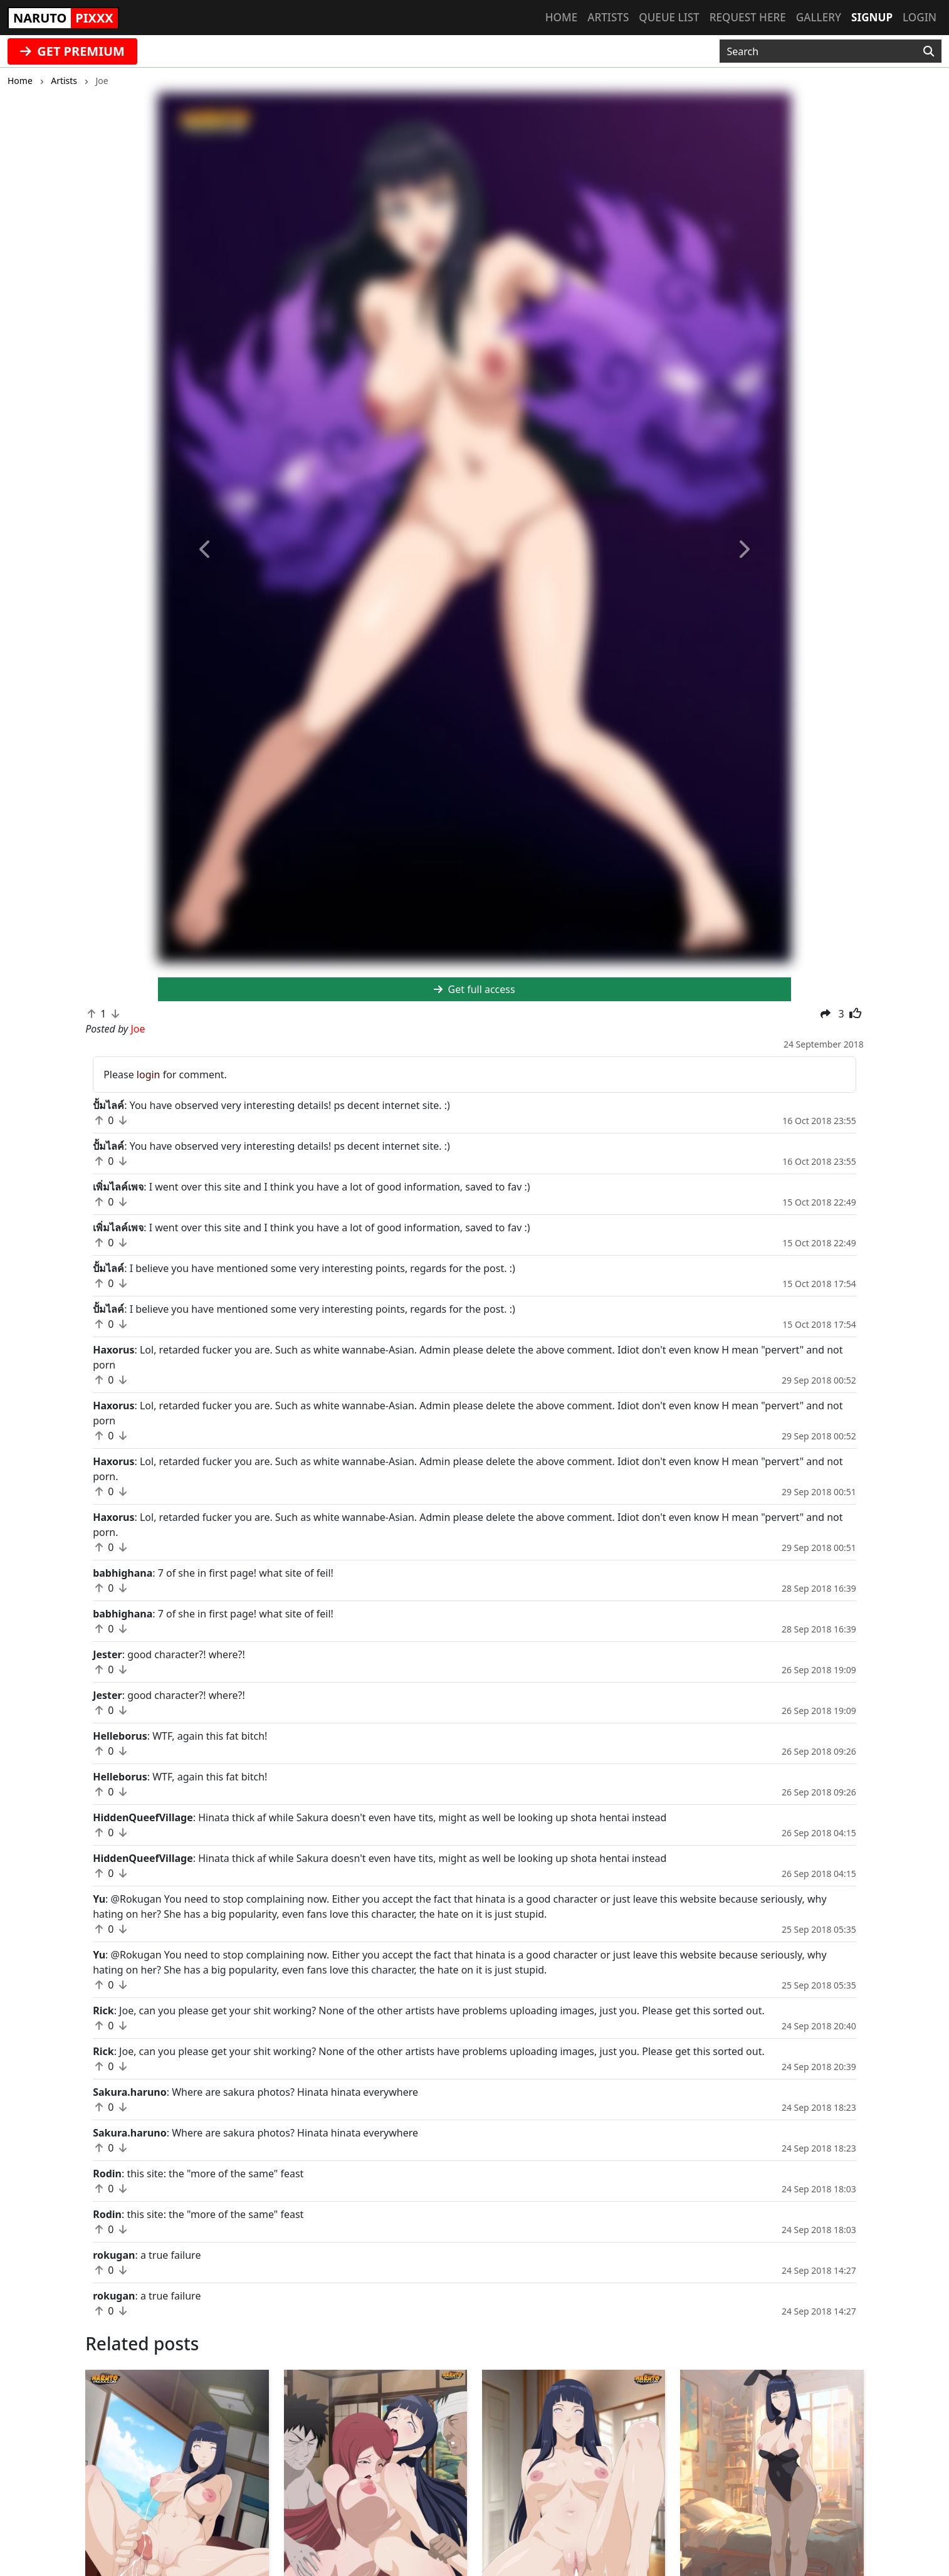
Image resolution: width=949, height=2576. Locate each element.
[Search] (928, 51)
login (148, 1074)
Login (919, 17)
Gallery (818, 17)
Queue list (669, 17)
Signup (872, 17)
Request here (748, 17)
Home (561, 17)
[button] (205, 549)
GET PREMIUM (72, 51)
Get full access (474, 989)
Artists (608, 17)
